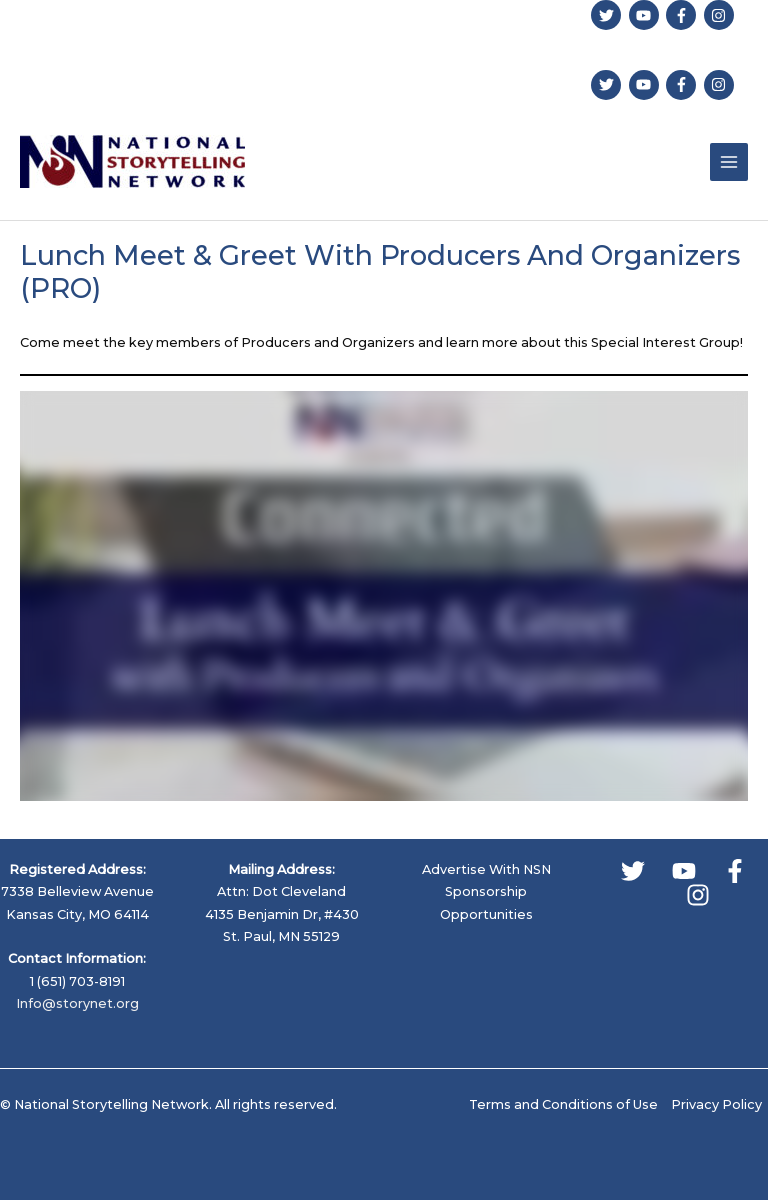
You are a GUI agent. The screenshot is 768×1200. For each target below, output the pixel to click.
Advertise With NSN (486, 869)
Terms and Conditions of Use (563, 1104)
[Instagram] (698, 895)
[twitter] (608, 15)
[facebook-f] (683, 15)
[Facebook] (735, 871)
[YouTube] (684, 871)
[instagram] (721, 15)
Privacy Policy (716, 1104)
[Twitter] (633, 871)
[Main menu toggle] (729, 162)
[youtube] (646, 15)
